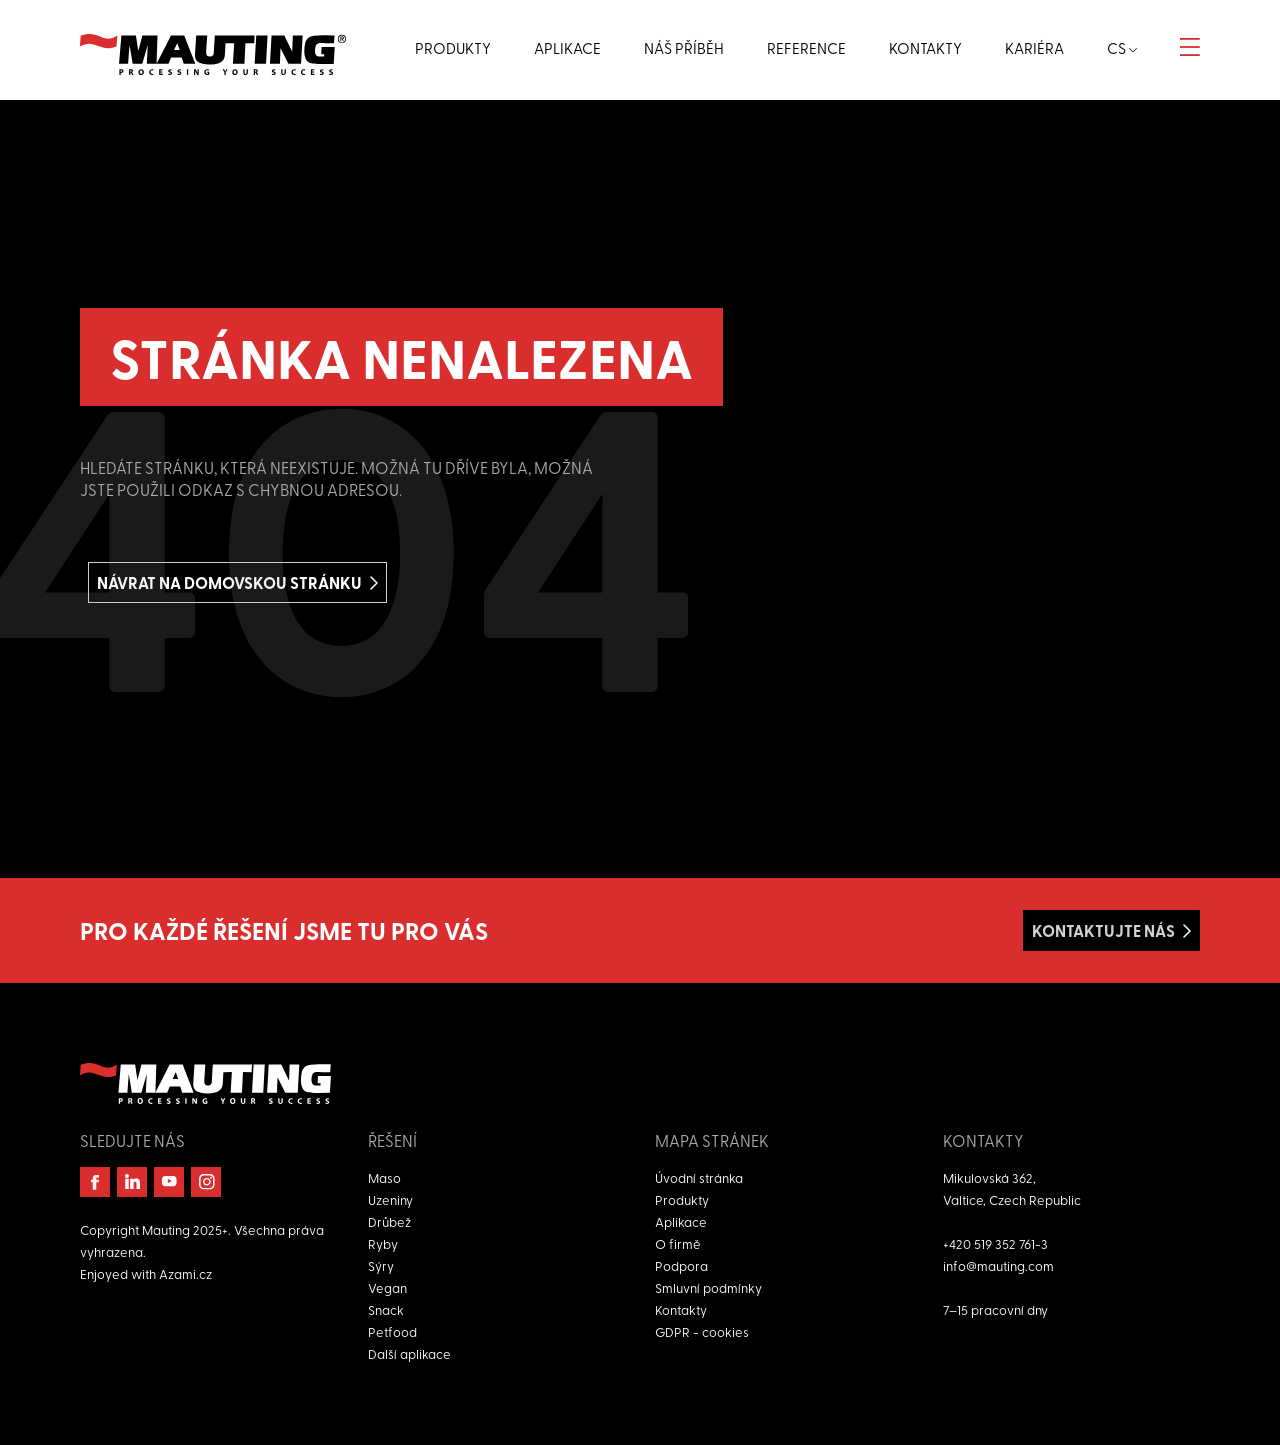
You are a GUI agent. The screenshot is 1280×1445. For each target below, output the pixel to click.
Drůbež (389, 1221)
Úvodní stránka (699, 1177)
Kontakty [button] (925, 48)
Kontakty (681, 1309)
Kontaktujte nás (1103, 930)
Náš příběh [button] (684, 48)
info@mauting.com (998, 1265)
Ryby (383, 1243)
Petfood (392, 1331)
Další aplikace (409, 1353)
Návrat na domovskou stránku (229, 582)
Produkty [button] (453, 48)
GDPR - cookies (702, 1331)
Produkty (682, 1199)
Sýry (381, 1265)
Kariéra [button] (1034, 48)
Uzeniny (390, 1199)
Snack (386, 1309)
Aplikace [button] (567, 48)
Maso (384, 1177)
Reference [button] (806, 48)
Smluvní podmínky (708, 1287)
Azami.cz (185, 1273)
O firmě (678, 1243)
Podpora (681, 1265)
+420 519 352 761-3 (995, 1243)
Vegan (387, 1287)
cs (1122, 48)
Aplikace (681, 1221)
